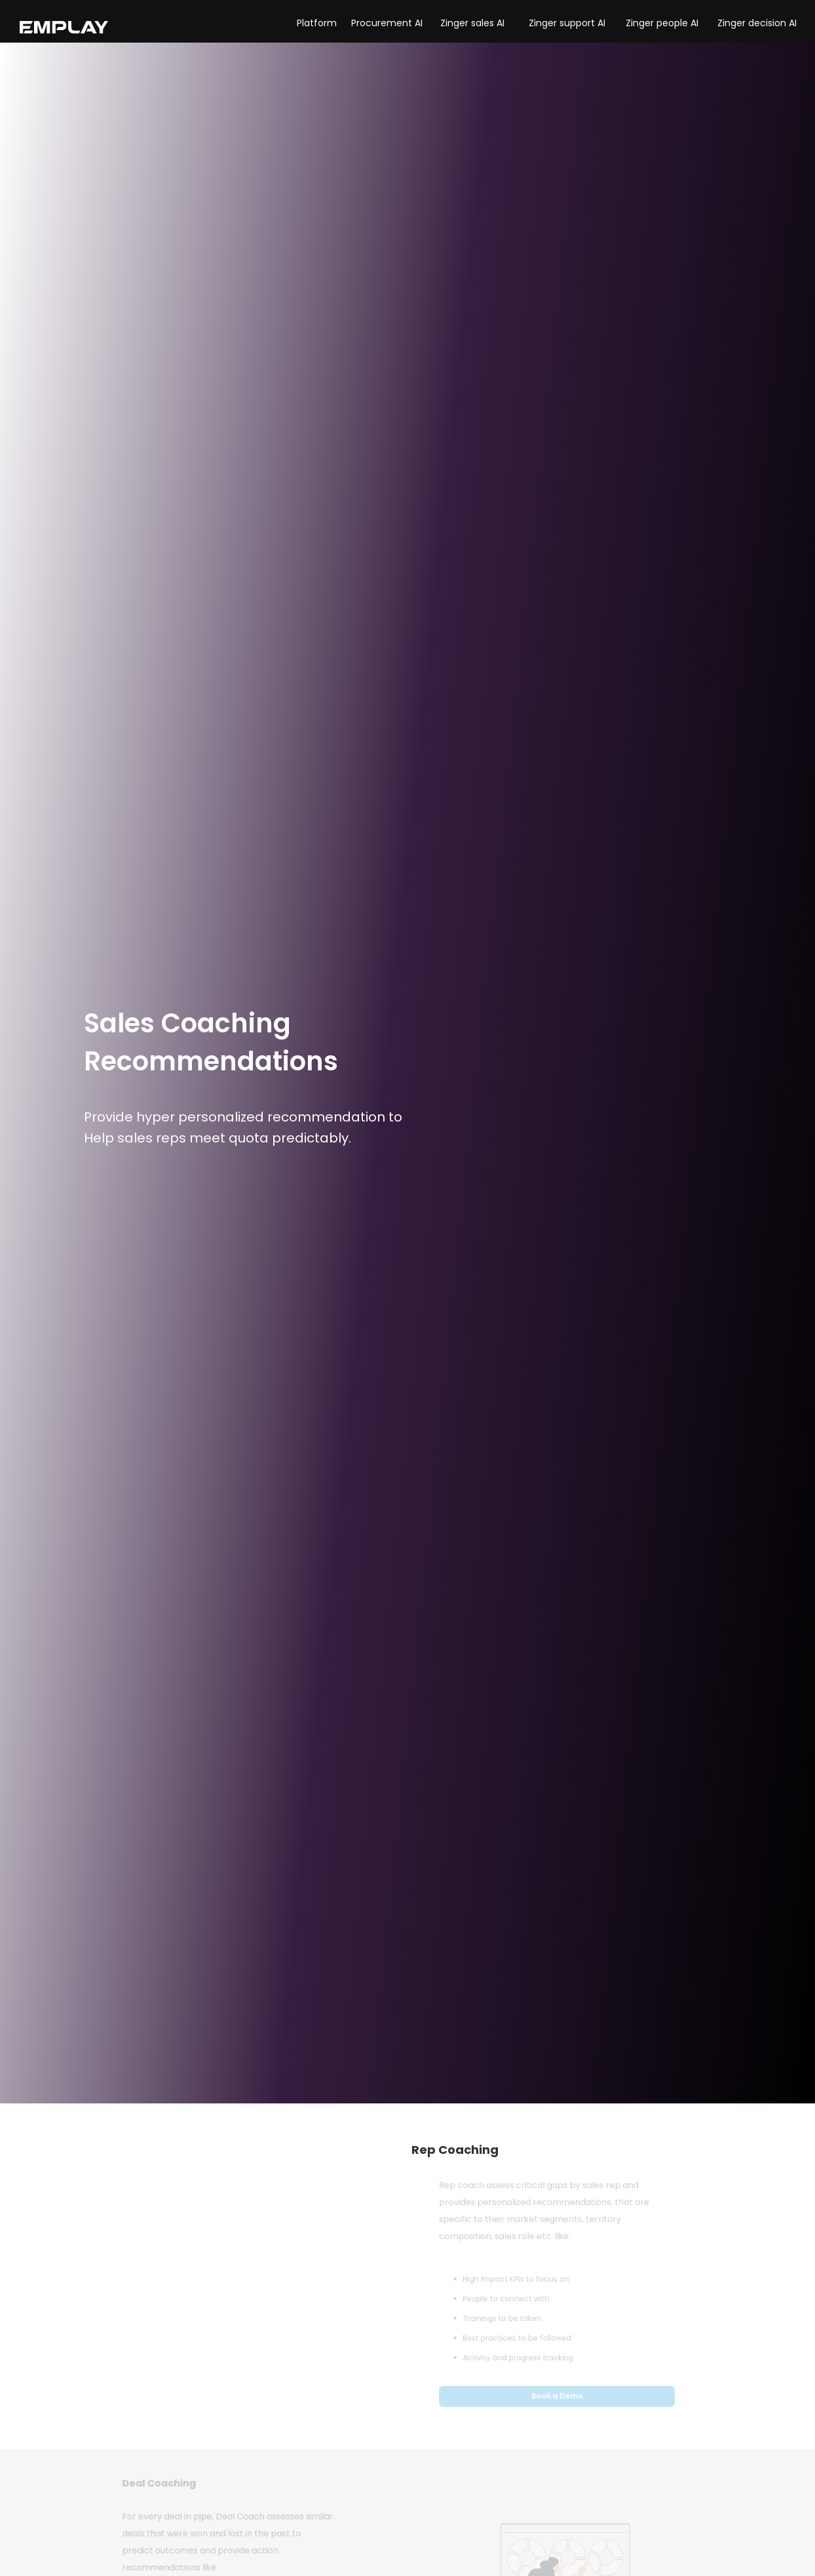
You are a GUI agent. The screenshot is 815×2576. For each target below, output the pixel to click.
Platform (317, 22)
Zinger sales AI (472, 22)
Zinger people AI (662, 22)
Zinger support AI (567, 22)
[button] (283, 23)
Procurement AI (387, 22)
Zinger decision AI (757, 22)
